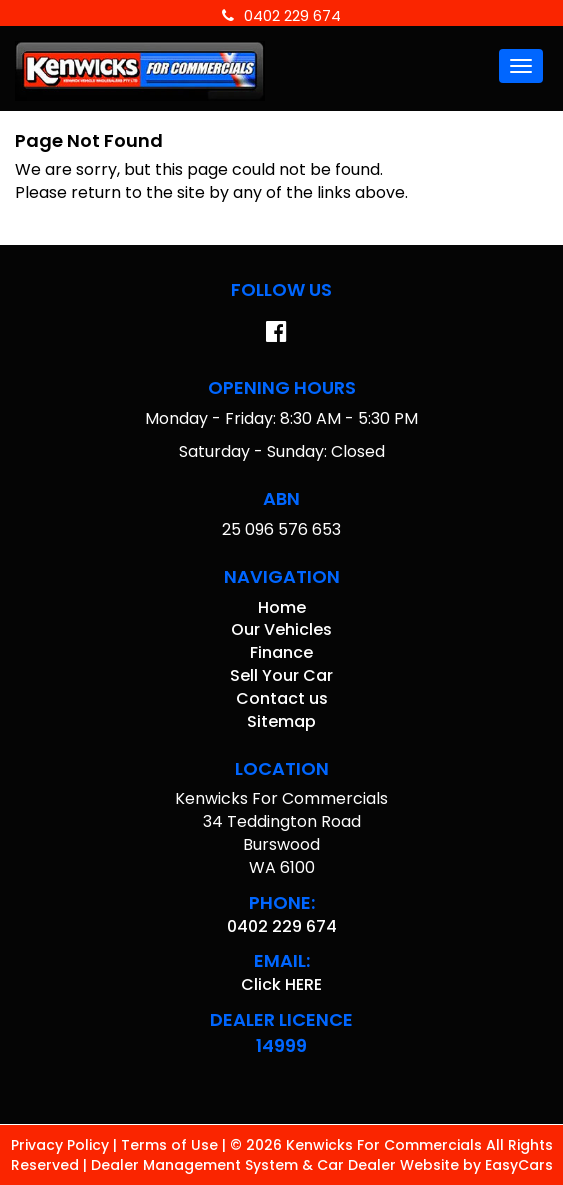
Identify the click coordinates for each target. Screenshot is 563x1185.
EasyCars (519, 1165)
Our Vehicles (281, 629)
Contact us (282, 698)
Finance (281, 652)
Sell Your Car (281, 675)
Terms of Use (171, 1145)
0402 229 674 (281, 15)
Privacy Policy (62, 1145)
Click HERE (281, 984)
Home (282, 607)
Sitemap (281, 721)
